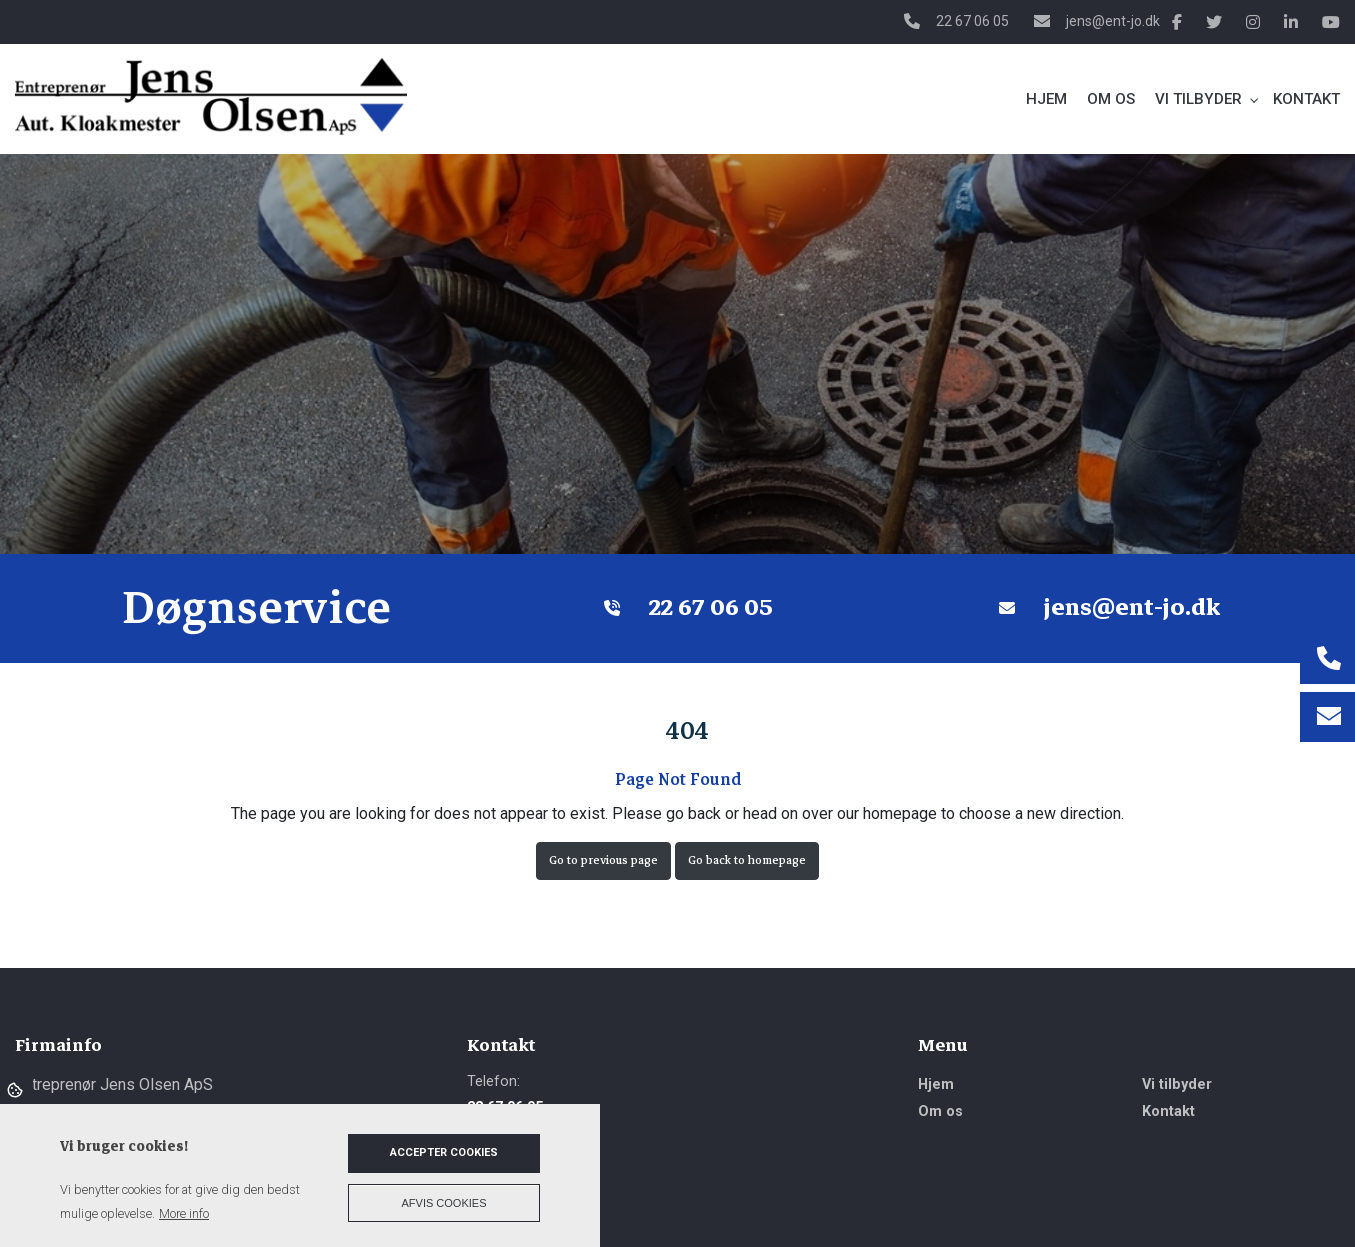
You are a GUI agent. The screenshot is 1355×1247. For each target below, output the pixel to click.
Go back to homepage (747, 860)
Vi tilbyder (1177, 1085)
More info (184, 1213)
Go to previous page (603, 860)
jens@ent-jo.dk (1113, 21)
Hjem (936, 1085)
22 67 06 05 (972, 21)
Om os (940, 1112)
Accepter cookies (444, 1152)
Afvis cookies (444, 1203)
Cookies (16, 1089)
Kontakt (1168, 1112)
